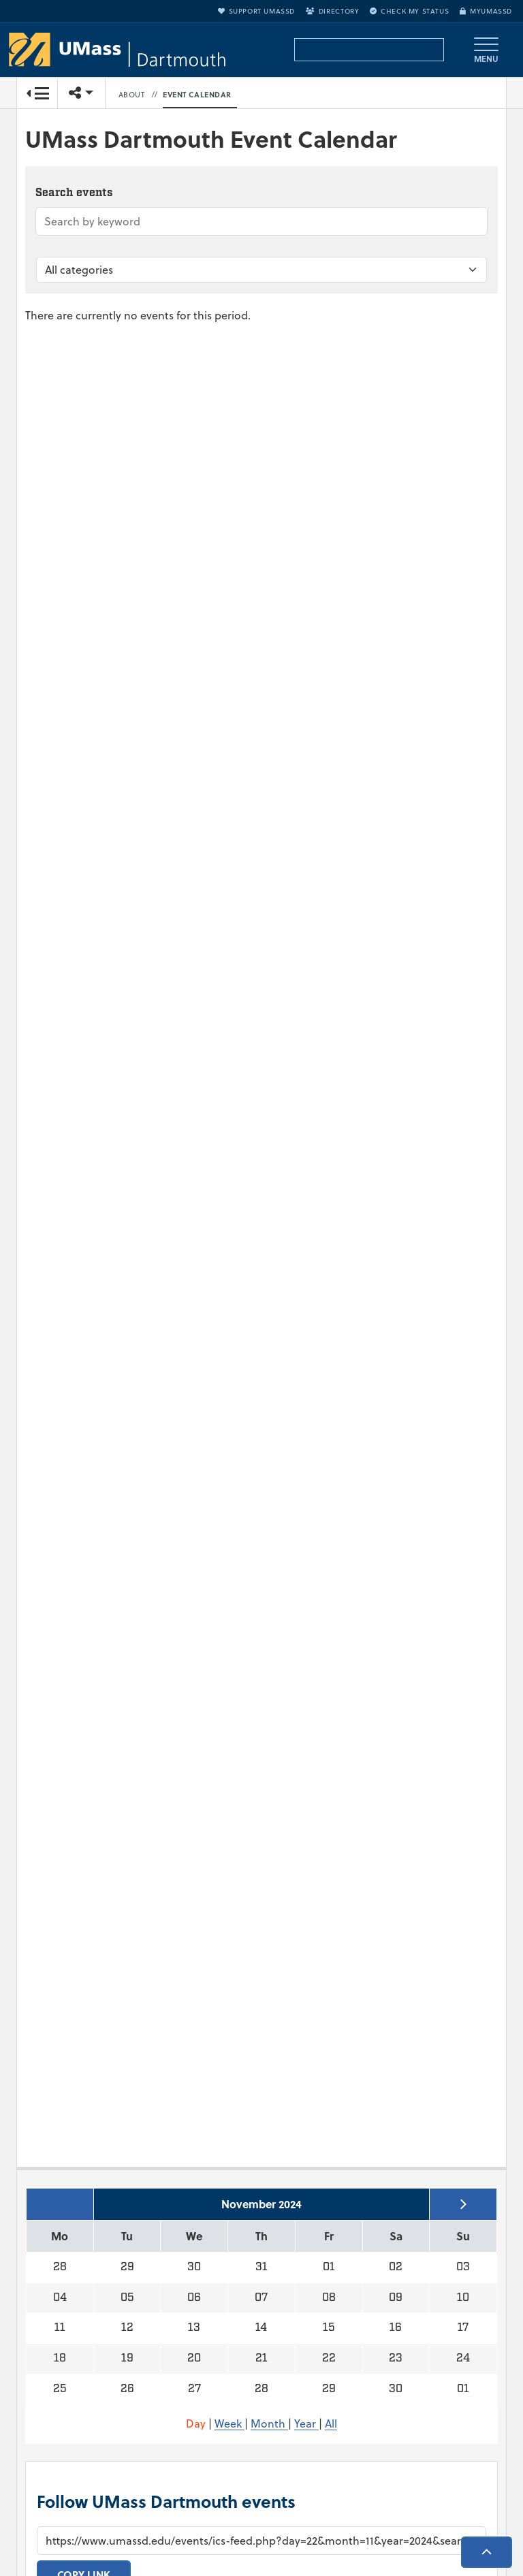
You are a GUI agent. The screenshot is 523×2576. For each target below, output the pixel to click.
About (131, 94)
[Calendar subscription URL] (261, 2540)
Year (306, 2423)
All (331, 2423)
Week (229, 2423)
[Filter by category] (261, 270)
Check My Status (409, 11)
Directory (332, 11)
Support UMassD (256, 11)
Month (269, 2423)
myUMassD (486, 11)
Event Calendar (197, 94)
